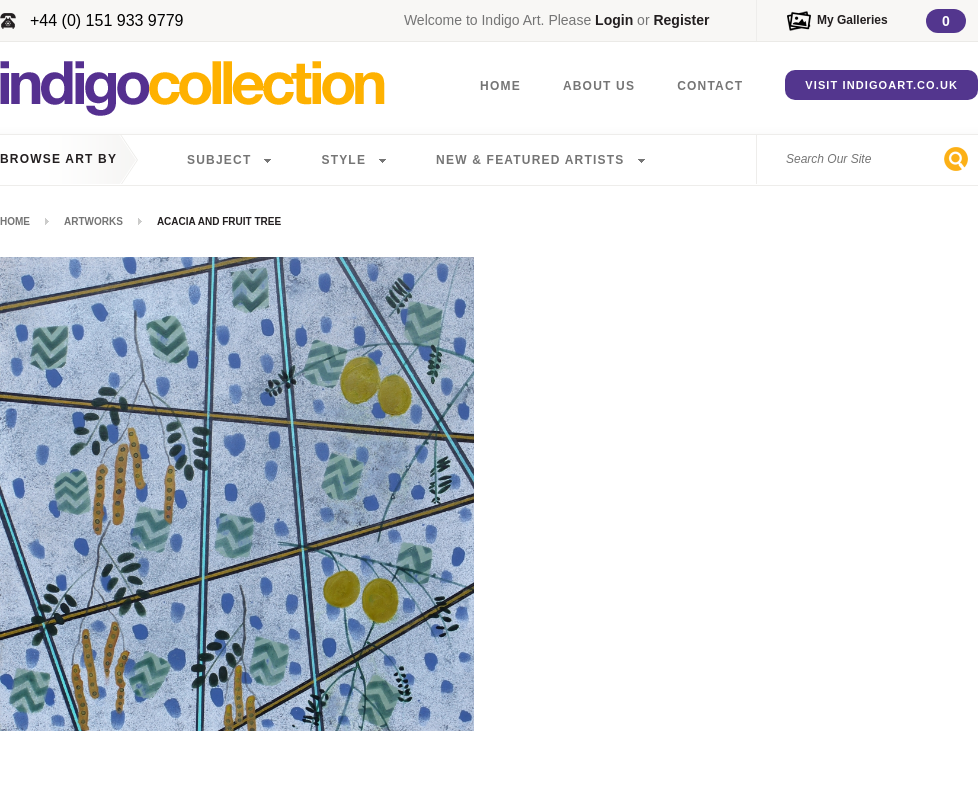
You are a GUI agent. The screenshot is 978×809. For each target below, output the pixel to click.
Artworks (93, 221)
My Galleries (852, 20)
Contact (710, 86)
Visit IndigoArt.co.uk (881, 85)
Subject (219, 160)
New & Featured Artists (530, 160)
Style (343, 160)
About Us (599, 86)
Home (500, 86)
